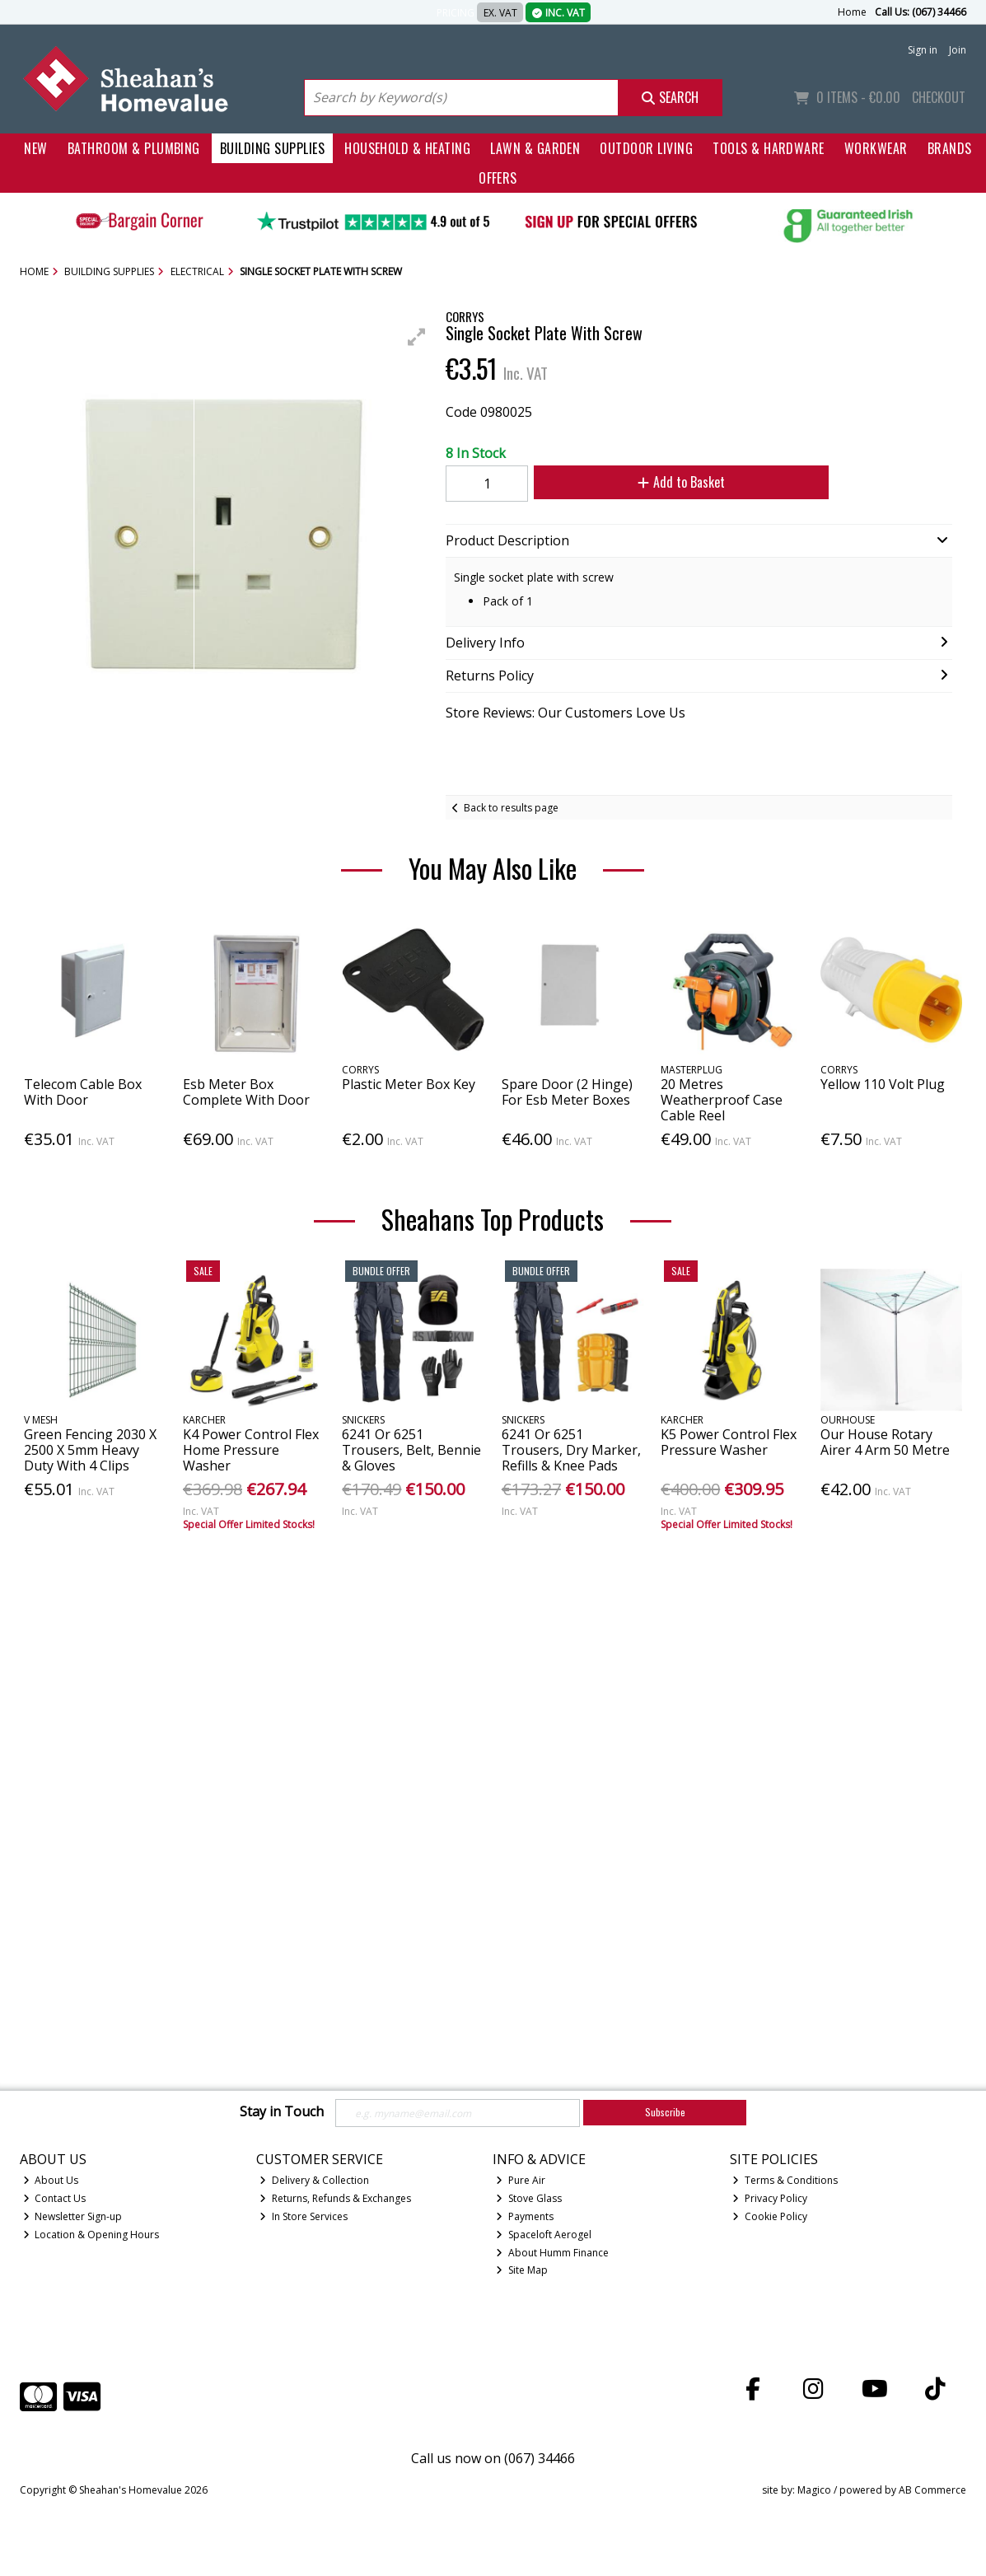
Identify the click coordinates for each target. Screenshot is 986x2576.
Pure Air (520, 2180)
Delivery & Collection (314, 2180)
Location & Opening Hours (91, 2235)
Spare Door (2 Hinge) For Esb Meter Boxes (567, 1092)
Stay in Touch (282, 2112)
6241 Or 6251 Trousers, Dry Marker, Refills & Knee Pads (571, 1450)
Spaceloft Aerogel (543, 2235)
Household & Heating (407, 148)
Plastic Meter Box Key (408, 1084)
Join (957, 50)
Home (852, 12)
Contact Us (54, 2198)
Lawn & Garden (535, 148)
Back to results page (511, 808)
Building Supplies (272, 148)
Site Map (522, 2270)
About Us (51, 2180)
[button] (417, 337)
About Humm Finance (552, 2253)
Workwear (876, 148)
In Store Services (303, 2216)
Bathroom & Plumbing (134, 148)
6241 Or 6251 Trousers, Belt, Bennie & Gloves (411, 1450)
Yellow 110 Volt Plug (882, 1084)
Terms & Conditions (785, 2180)
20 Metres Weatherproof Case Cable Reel (722, 1099)
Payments (525, 2216)
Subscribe (665, 2112)
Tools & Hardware (769, 148)
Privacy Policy (769, 2198)
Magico (814, 2490)
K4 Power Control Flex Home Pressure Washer (251, 1450)
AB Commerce (932, 2490)
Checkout (938, 97)
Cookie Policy (769, 2216)
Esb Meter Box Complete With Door (246, 1092)
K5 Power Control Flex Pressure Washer (729, 1442)
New (35, 148)
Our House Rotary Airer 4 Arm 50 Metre (885, 1442)
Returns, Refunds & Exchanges (335, 2198)
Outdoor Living (646, 148)
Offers (498, 178)
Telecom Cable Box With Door (83, 1092)
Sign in (922, 50)
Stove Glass (529, 2198)
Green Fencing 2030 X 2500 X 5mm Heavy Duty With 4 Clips (90, 1450)
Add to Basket (681, 482)
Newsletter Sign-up (73, 2216)
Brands (950, 148)
